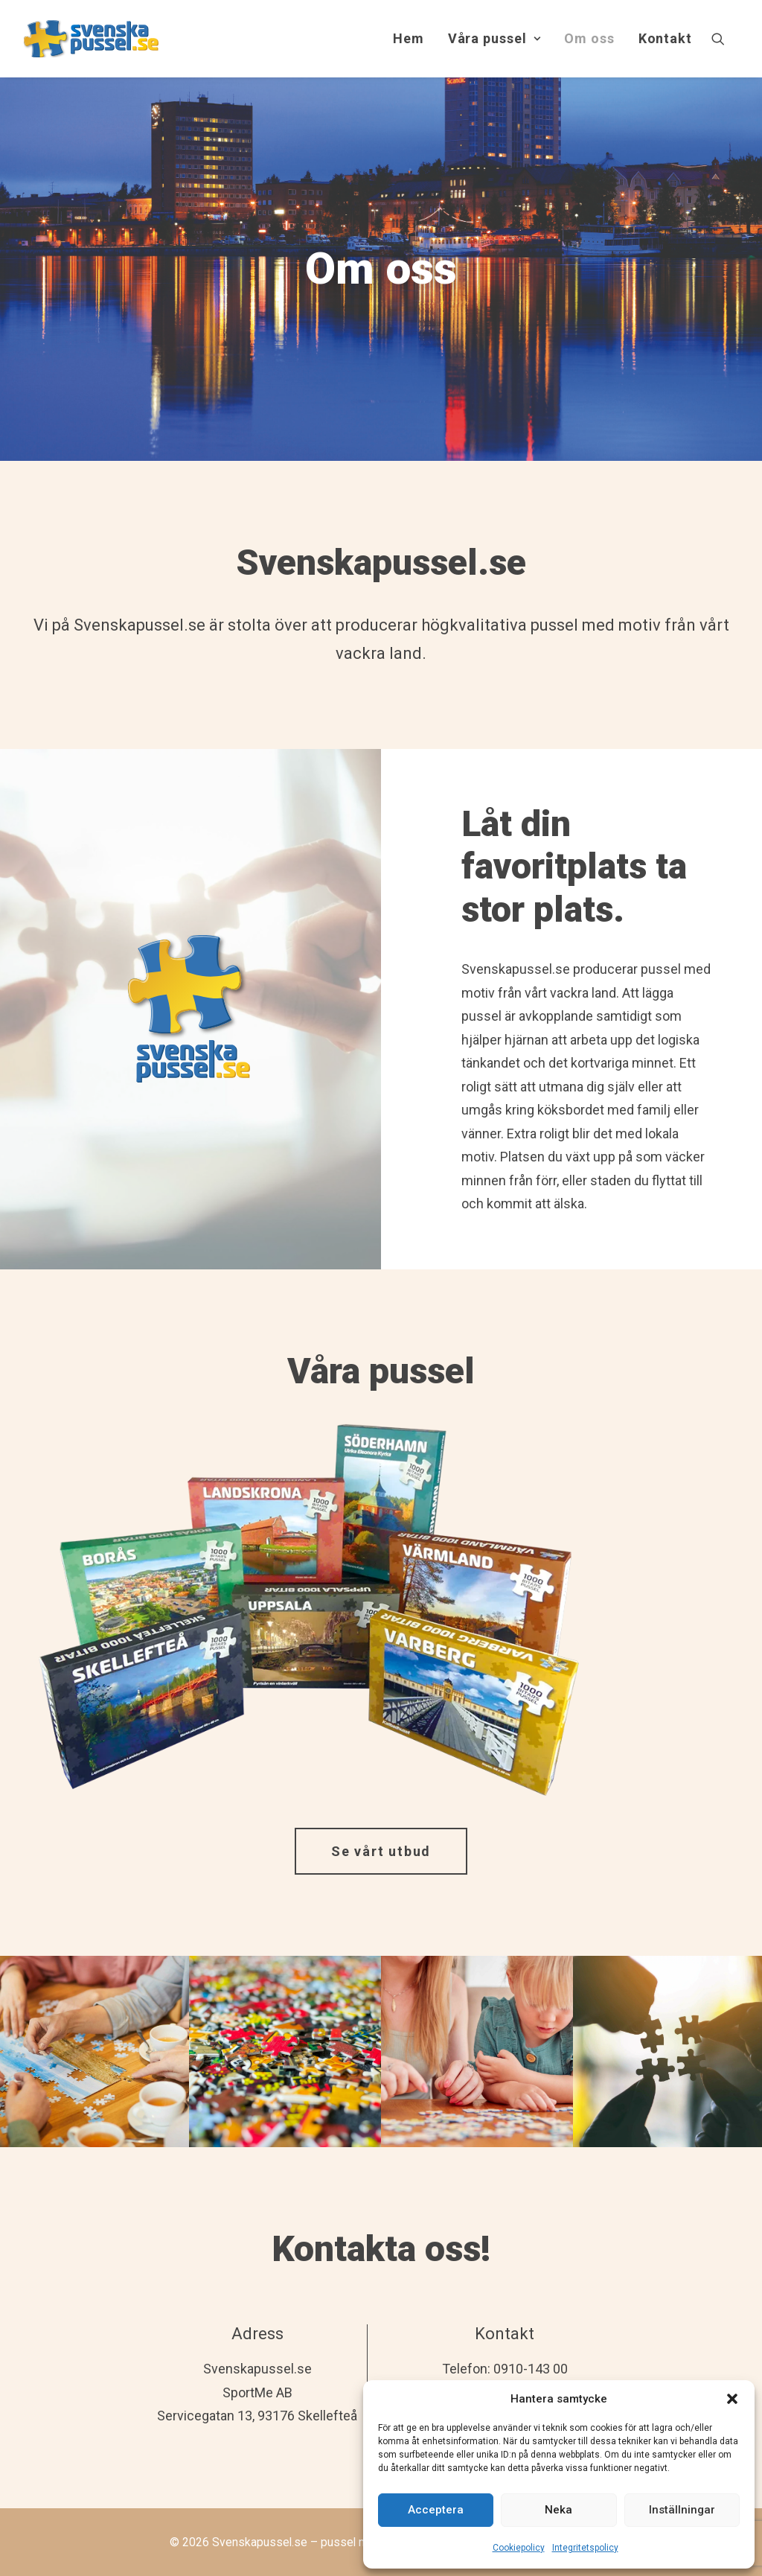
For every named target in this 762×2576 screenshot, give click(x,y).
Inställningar (682, 2509)
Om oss (589, 38)
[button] (732, 2398)
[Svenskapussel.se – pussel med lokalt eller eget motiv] (91, 38)
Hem (408, 38)
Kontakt (665, 38)
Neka (558, 2509)
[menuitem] (408, 38)
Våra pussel (494, 38)
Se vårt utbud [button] (381, 1851)
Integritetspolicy (585, 2547)
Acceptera (436, 2509)
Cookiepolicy (519, 2547)
